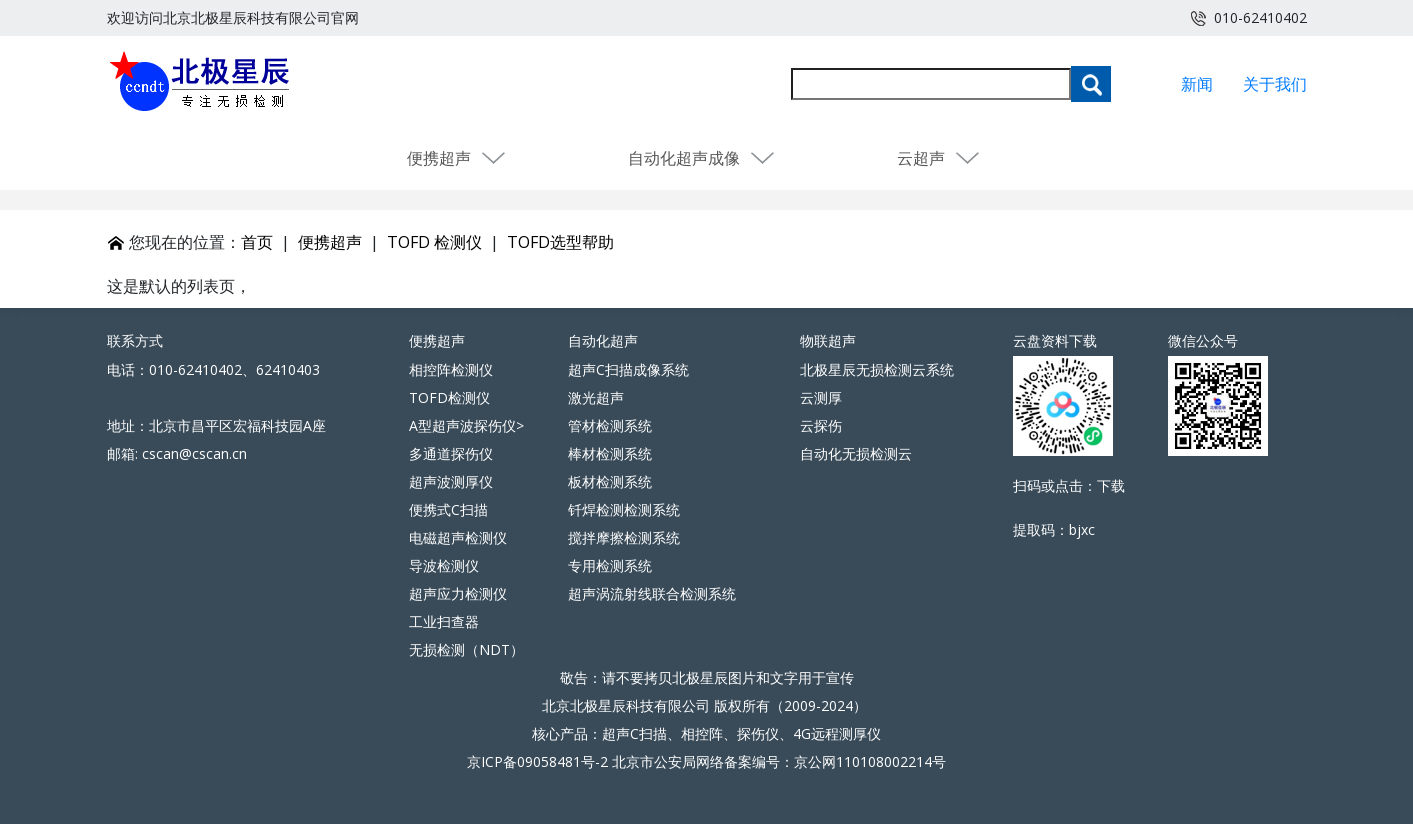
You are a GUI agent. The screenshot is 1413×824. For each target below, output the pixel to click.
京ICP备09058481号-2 (537, 761)
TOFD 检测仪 (434, 242)
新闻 (1197, 84)
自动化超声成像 (702, 158)
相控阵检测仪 (451, 369)
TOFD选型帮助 (560, 242)
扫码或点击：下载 (1069, 485)
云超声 (939, 158)
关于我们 (1275, 84)
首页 (257, 242)
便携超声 (457, 158)
